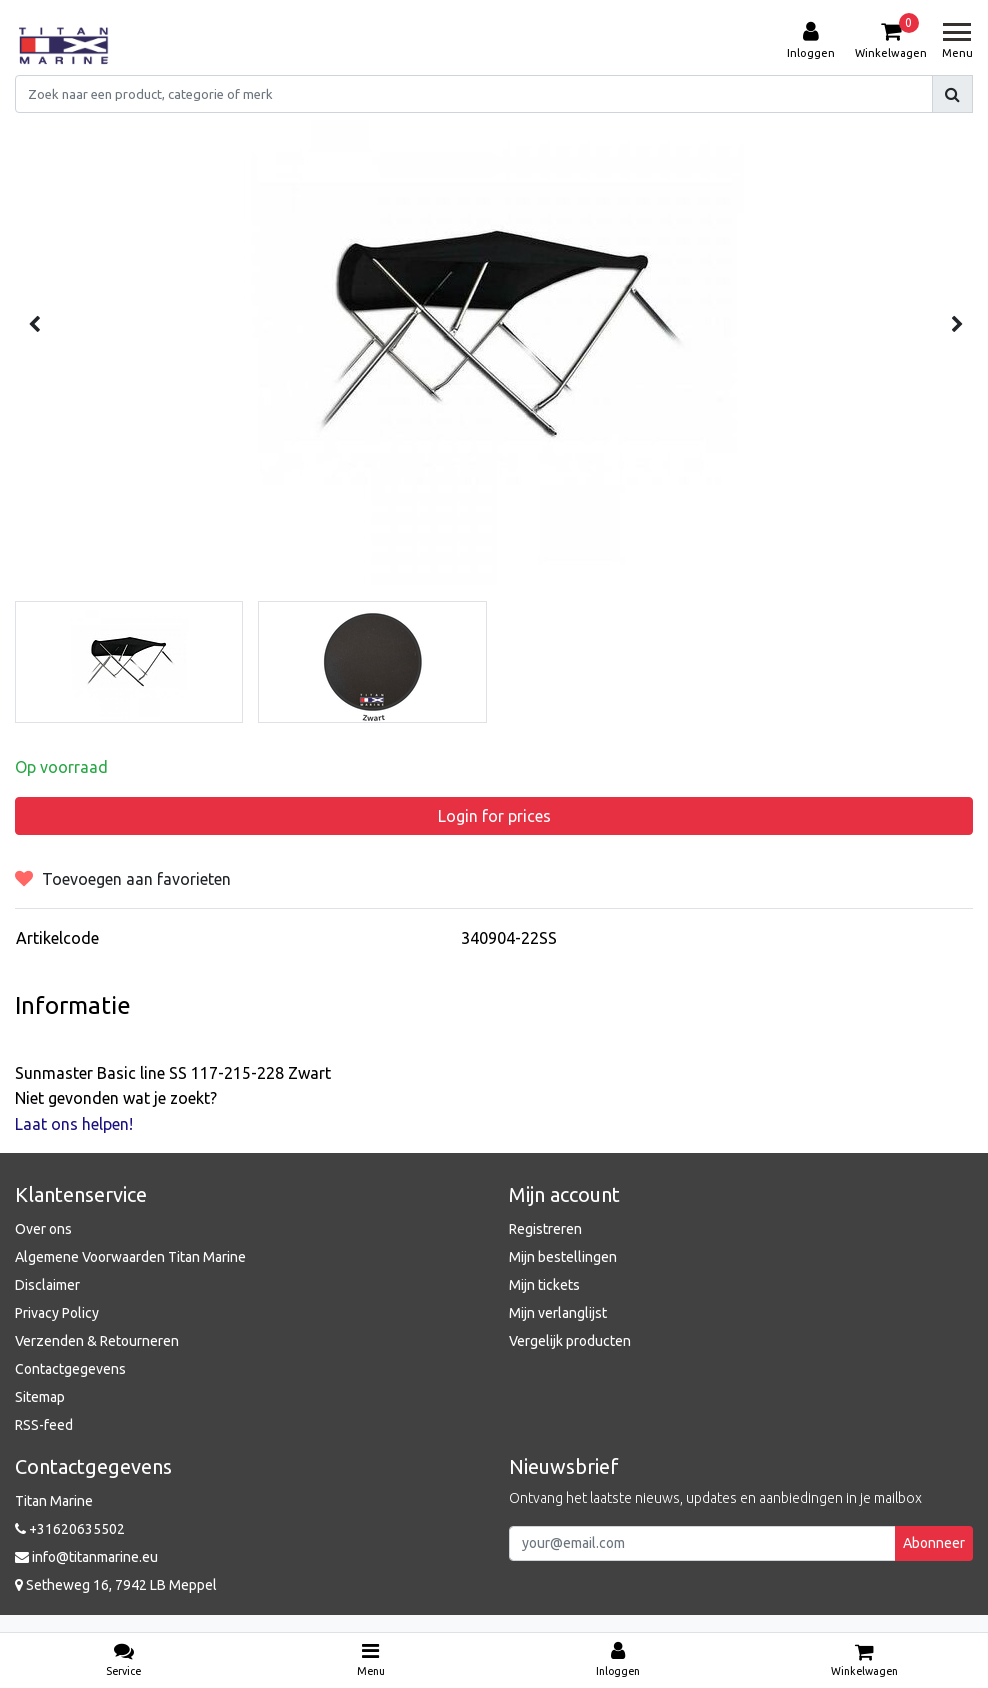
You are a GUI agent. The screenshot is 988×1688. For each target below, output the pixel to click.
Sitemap (40, 1397)
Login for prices (494, 816)
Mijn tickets (544, 1285)
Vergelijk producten (570, 1341)
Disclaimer (47, 1285)
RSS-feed (44, 1425)
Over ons (43, 1229)
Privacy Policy (57, 1313)
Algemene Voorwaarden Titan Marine (130, 1257)
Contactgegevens (70, 1369)
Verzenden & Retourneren (97, 1341)
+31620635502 (70, 1529)
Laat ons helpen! (74, 1124)
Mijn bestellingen (563, 1257)
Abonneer (934, 1543)
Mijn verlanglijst (558, 1313)
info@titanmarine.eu (86, 1557)
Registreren (545, 1229)
